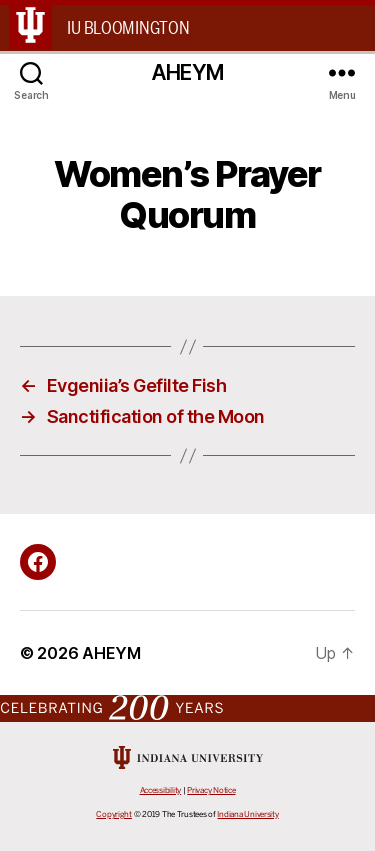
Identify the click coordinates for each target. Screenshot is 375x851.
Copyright (114, 814)
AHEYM (187, 72)
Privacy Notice (211, 790)
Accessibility (161, 790)
